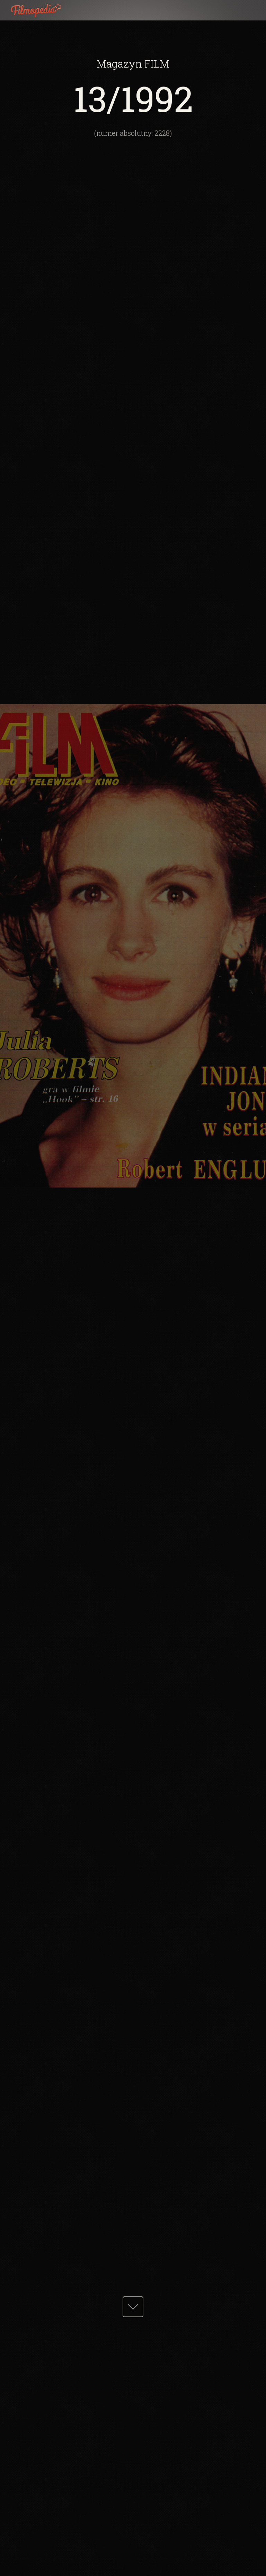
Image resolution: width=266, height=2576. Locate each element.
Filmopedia (41, 10)
